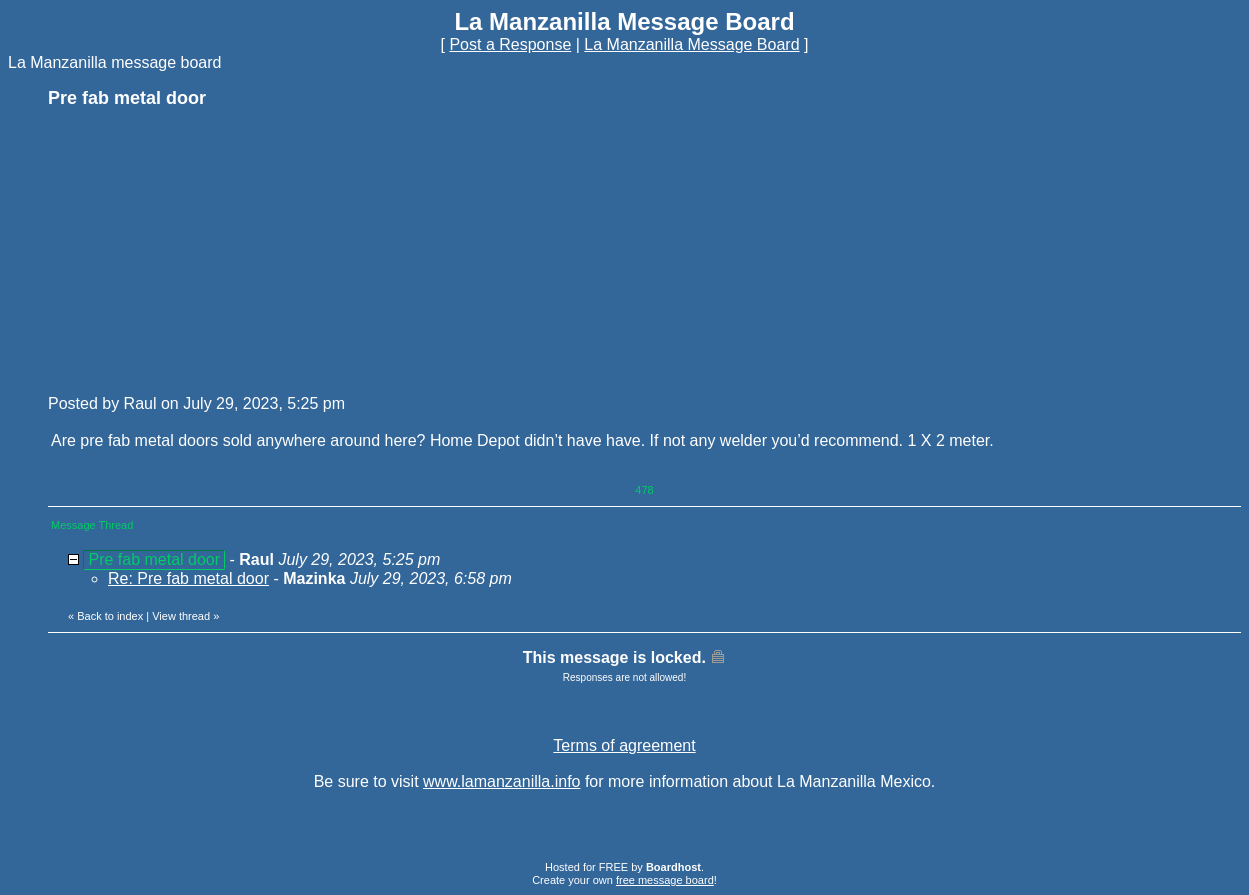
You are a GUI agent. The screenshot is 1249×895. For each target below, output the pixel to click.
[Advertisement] (198, 250)
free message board (665, 880)
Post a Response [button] (510, 44)
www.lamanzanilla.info (501, 781)
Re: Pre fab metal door (188, 578)
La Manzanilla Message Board (691, 44)
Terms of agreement (624, 745)
